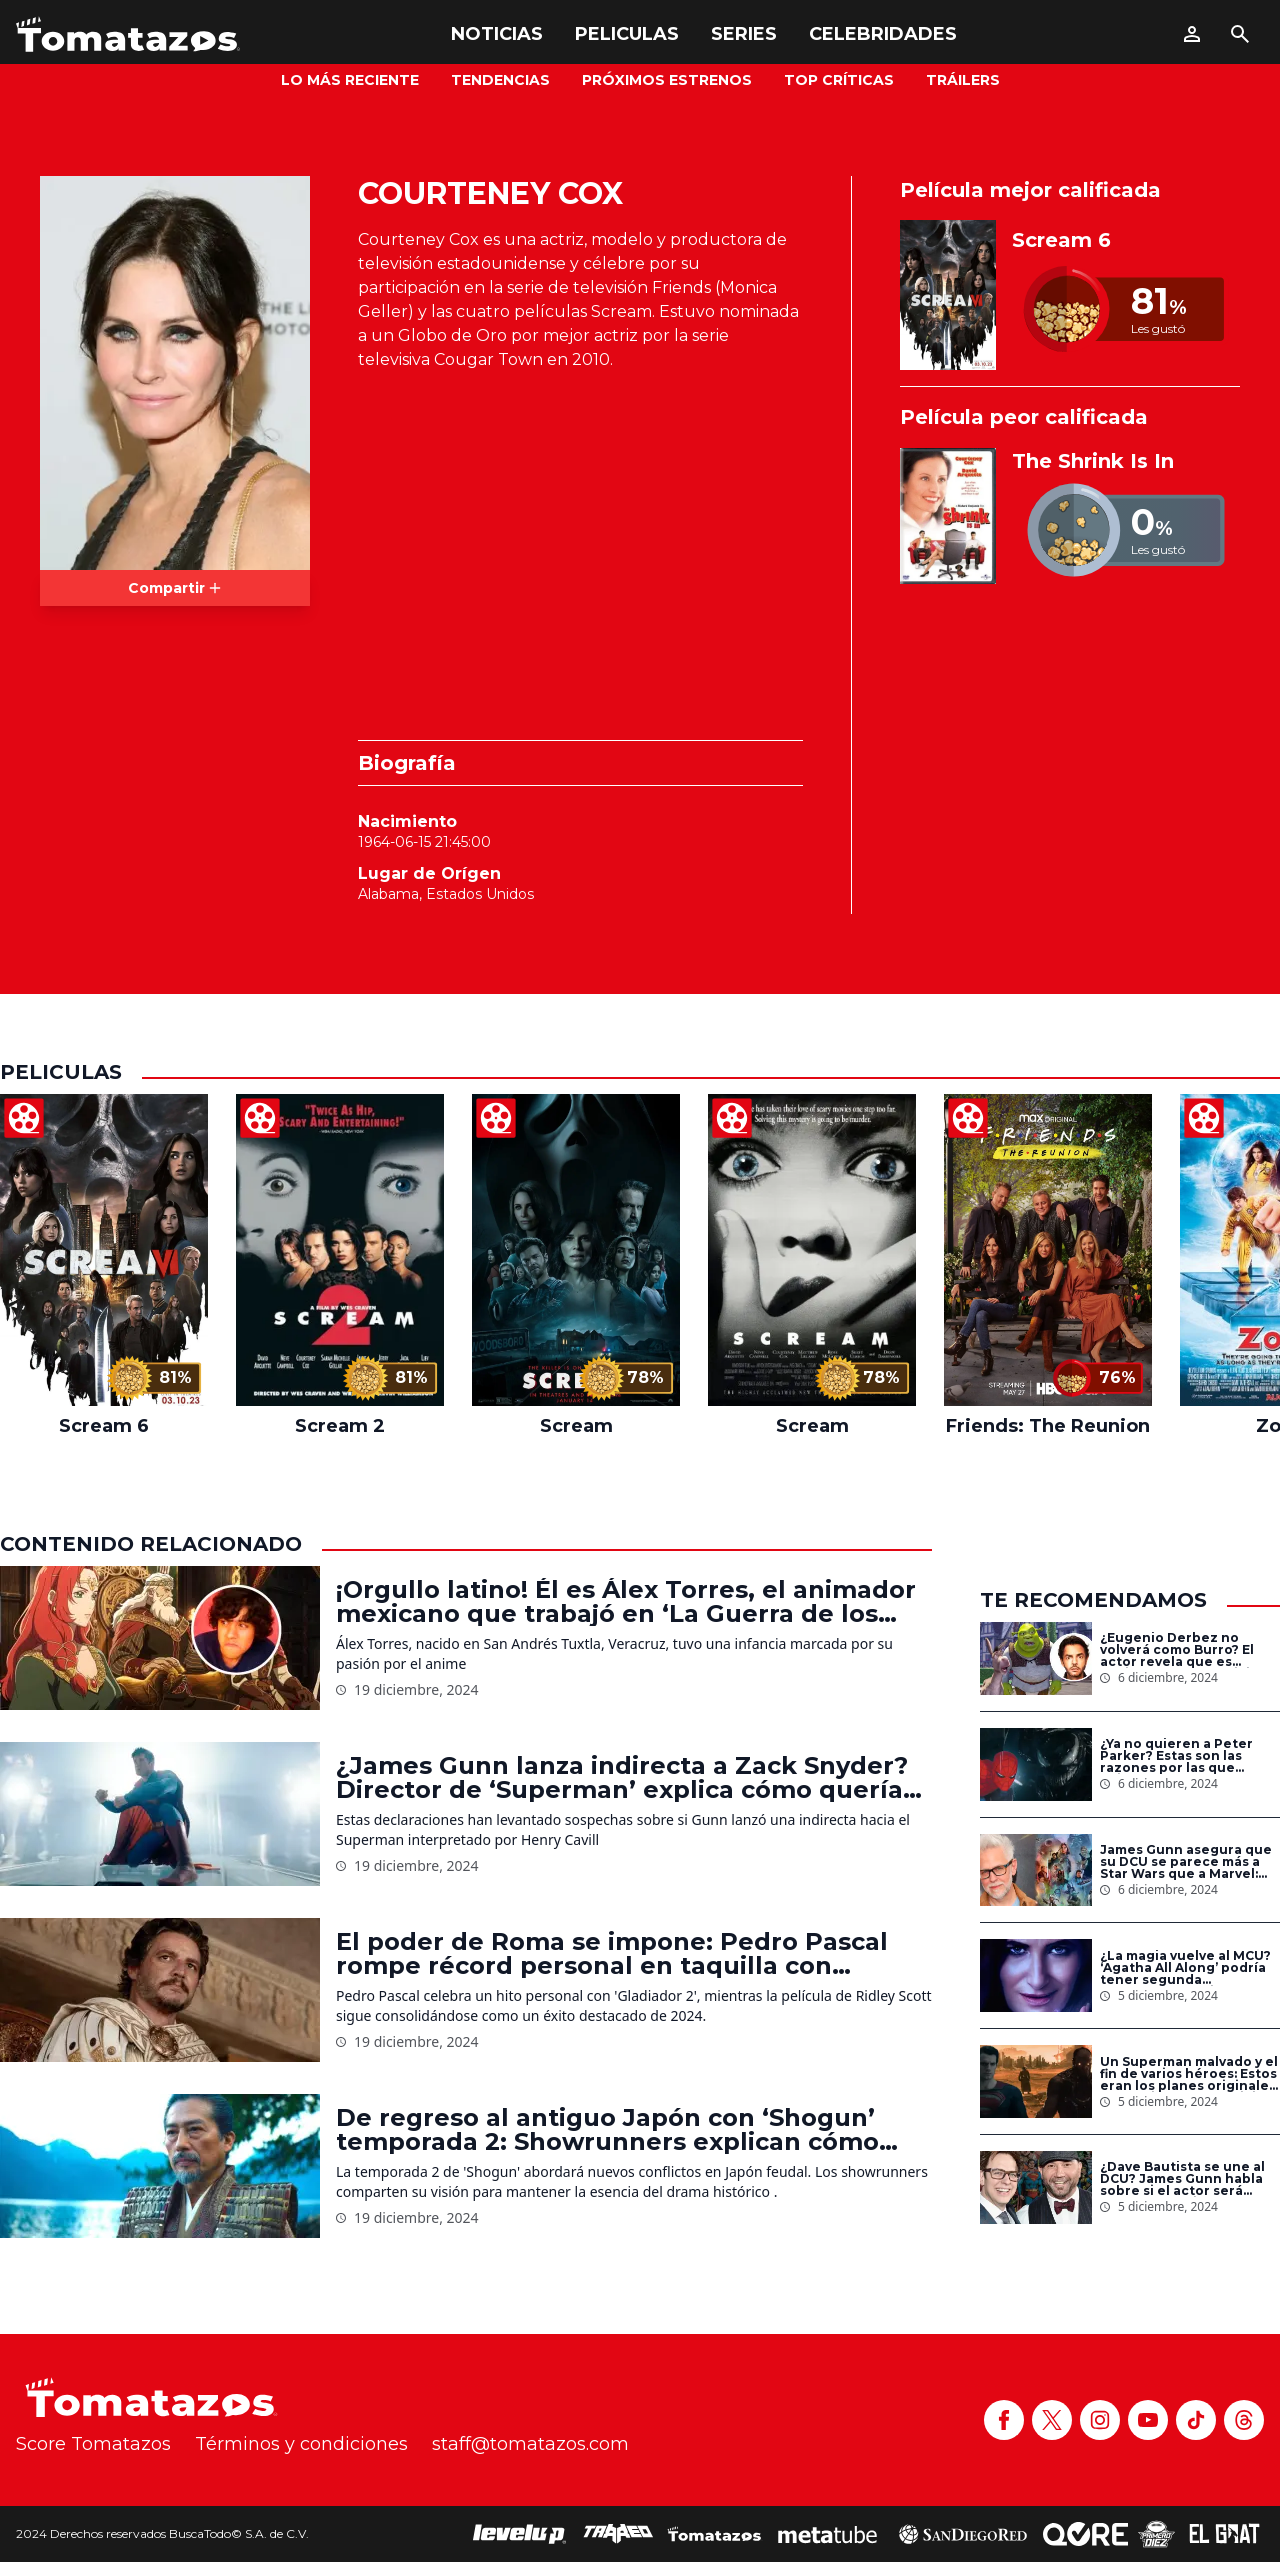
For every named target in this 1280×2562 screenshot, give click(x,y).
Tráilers (963, 80)
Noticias (497, 34)
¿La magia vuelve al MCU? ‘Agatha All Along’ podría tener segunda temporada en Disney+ (1185, 1968)
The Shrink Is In (1093, 461)
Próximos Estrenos (667, 80)
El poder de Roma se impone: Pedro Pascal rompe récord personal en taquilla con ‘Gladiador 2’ (612, 1954)
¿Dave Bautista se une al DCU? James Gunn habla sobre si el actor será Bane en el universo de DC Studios (1189, 2179)
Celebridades (883, 34)
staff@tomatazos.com (530, 2444)
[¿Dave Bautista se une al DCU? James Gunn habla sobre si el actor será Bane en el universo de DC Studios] (1036, 2187)
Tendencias (500, 80)
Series (744, 34)
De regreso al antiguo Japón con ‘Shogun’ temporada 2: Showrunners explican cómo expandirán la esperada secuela (607, 2130)
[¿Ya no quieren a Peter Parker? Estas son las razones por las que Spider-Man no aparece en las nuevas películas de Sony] (1036, 1764)
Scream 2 (340, 1426)
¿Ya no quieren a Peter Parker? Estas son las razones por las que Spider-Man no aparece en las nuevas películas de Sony (1189, 1756)
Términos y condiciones (301, 2444)
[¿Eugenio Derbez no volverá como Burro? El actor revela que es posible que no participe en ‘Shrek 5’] (1036, 1658)
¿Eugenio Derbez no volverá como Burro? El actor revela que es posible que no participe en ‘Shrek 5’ (1184, 1650)
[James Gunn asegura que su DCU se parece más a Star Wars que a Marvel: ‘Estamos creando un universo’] (1036, 1870)
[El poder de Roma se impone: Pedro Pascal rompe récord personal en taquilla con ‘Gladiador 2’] (160, 1990)
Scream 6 (1061, 240)
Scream (576, 1426)
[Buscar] (1240, 34)
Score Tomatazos (93, 2444)
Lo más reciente (350, 80)
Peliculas (627, 34)
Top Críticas (839, 80)
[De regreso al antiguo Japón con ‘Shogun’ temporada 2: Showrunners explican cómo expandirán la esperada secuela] (160, 2166)
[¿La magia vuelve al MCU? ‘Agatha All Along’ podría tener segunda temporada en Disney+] (1036, 1975)
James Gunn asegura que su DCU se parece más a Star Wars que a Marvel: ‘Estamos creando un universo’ (1186, 1862)
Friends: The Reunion (1048, 1426)
